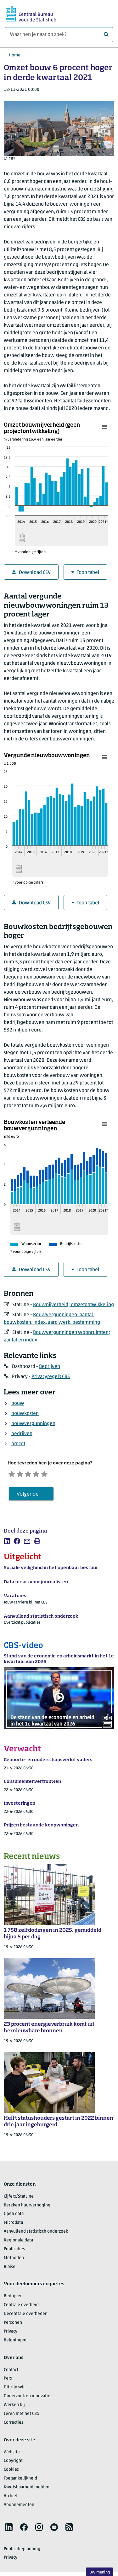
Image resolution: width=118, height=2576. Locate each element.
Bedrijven (49, 1366)
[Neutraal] (38, 1475)
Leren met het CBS (21, 2417)
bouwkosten (25, 1413)
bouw (17, 1403)
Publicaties (14, 2253)
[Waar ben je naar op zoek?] (59, 34)
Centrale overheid (21, 2309)
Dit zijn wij (14, 2391)
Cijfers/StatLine (19, 2200)
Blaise (9, 2270)
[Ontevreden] (26, 1475)
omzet (18, 1443)
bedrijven (21, 1433)
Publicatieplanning (22, 2552)
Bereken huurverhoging (27, 2209)
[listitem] (7, 1544)
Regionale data (18, 2244)
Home (14, 55)
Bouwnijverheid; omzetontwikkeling (73, 1304)
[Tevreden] (50, 1475)
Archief (11, 2499)
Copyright (13, 2464)
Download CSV (31, 572)
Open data (14, 2218)
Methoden (14, 2261)
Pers (8, 2382)
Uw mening (99, 2572)
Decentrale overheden (26, 2317)
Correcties (13, 2426)
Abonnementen (19, 2508)
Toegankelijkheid (20, 2482)
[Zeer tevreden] (62, 1475)
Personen (13, 2326)
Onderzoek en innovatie (27, 2400)
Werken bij (14, 2408)
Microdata (13, 2226)
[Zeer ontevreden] (14, 1475)
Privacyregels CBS (50, 1376)
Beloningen (15, 2344)
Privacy (10, 2335)
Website (12, 2456)
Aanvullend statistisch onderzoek (36, 2235)
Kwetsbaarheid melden (26, 2491)
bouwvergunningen (33, 1423)
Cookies (11, 2473)
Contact (11, 2373)
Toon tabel (85, 572)
